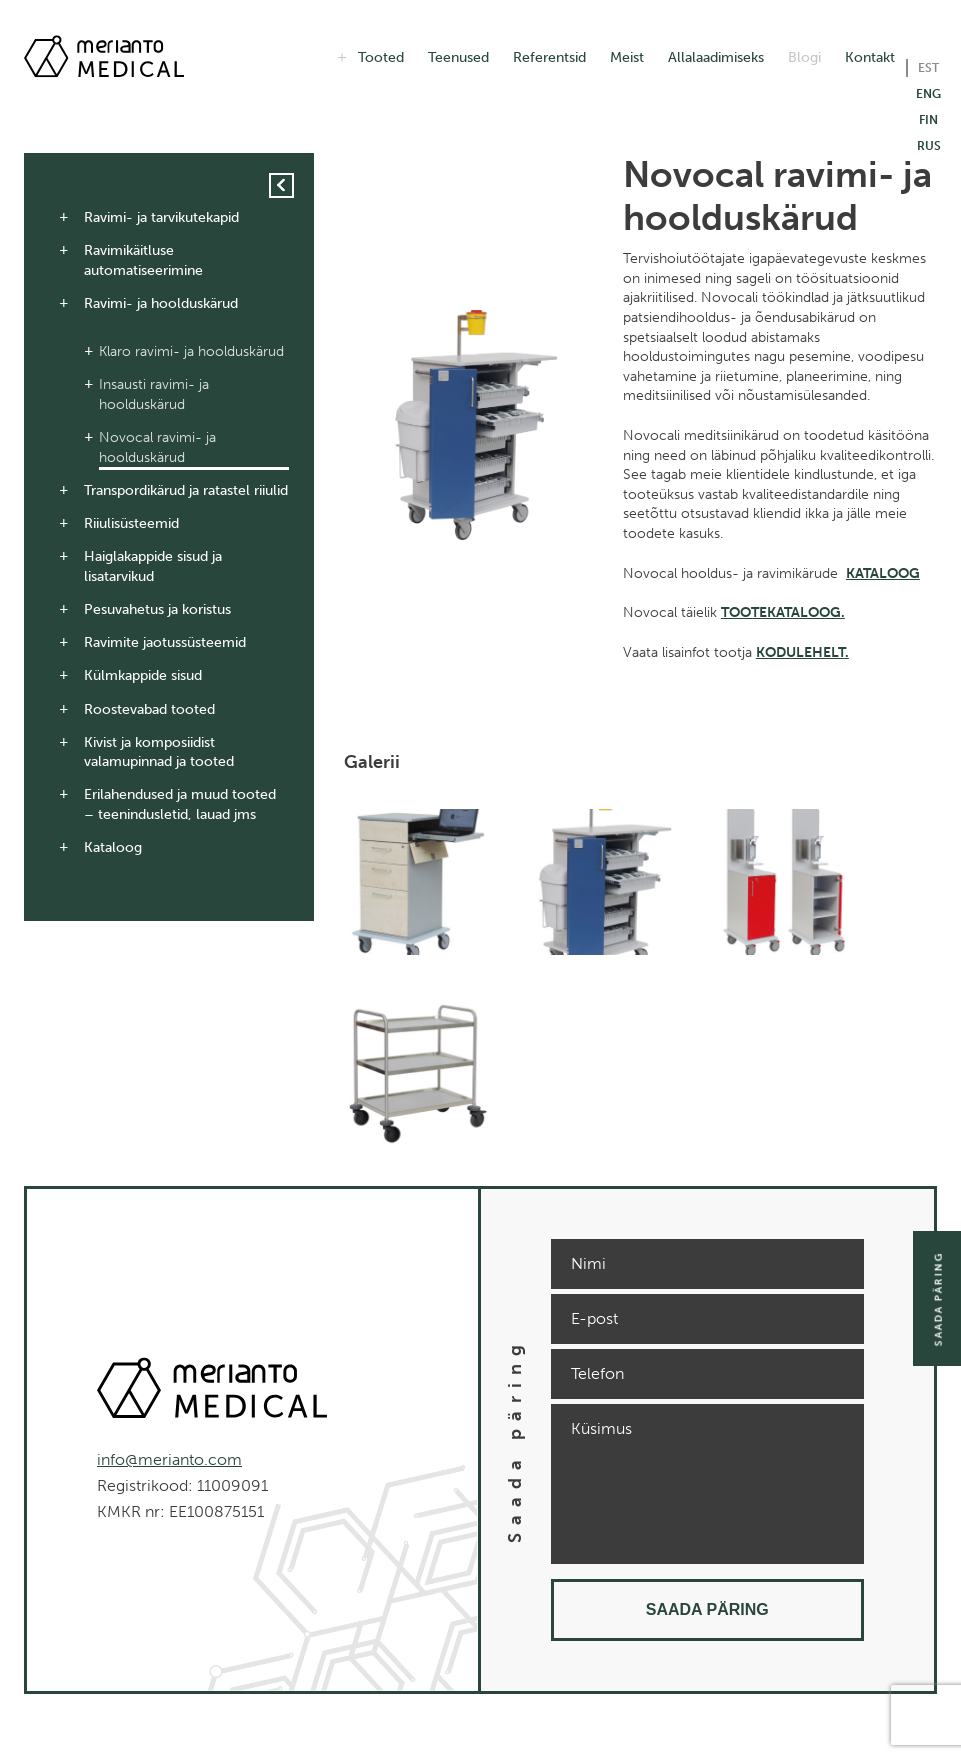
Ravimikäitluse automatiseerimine (143, 260)
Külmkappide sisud (143, 675)
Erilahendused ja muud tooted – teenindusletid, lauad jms (180, 804)
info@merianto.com (169, 1459)
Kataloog (113, 847)
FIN (928, 120)
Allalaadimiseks (716, 57)
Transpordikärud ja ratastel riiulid (186, 490)
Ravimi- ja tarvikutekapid (161, 217)
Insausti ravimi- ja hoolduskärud (154, 394)
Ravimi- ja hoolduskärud (161, 303)
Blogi (804, 57)
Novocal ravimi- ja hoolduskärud (157, 447)
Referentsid (549, 57)
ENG (928, 94)
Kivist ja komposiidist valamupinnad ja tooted (159, 752)
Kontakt (870, 57)
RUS (929, 146)
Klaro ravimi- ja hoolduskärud (191, 351)
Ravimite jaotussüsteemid (165, 642)
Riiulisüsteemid (131, 523)
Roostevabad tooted (149, 709)
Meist (627, 57)
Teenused (458, 57)
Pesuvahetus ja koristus (157, 609)
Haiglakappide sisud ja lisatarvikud (153, 566)
